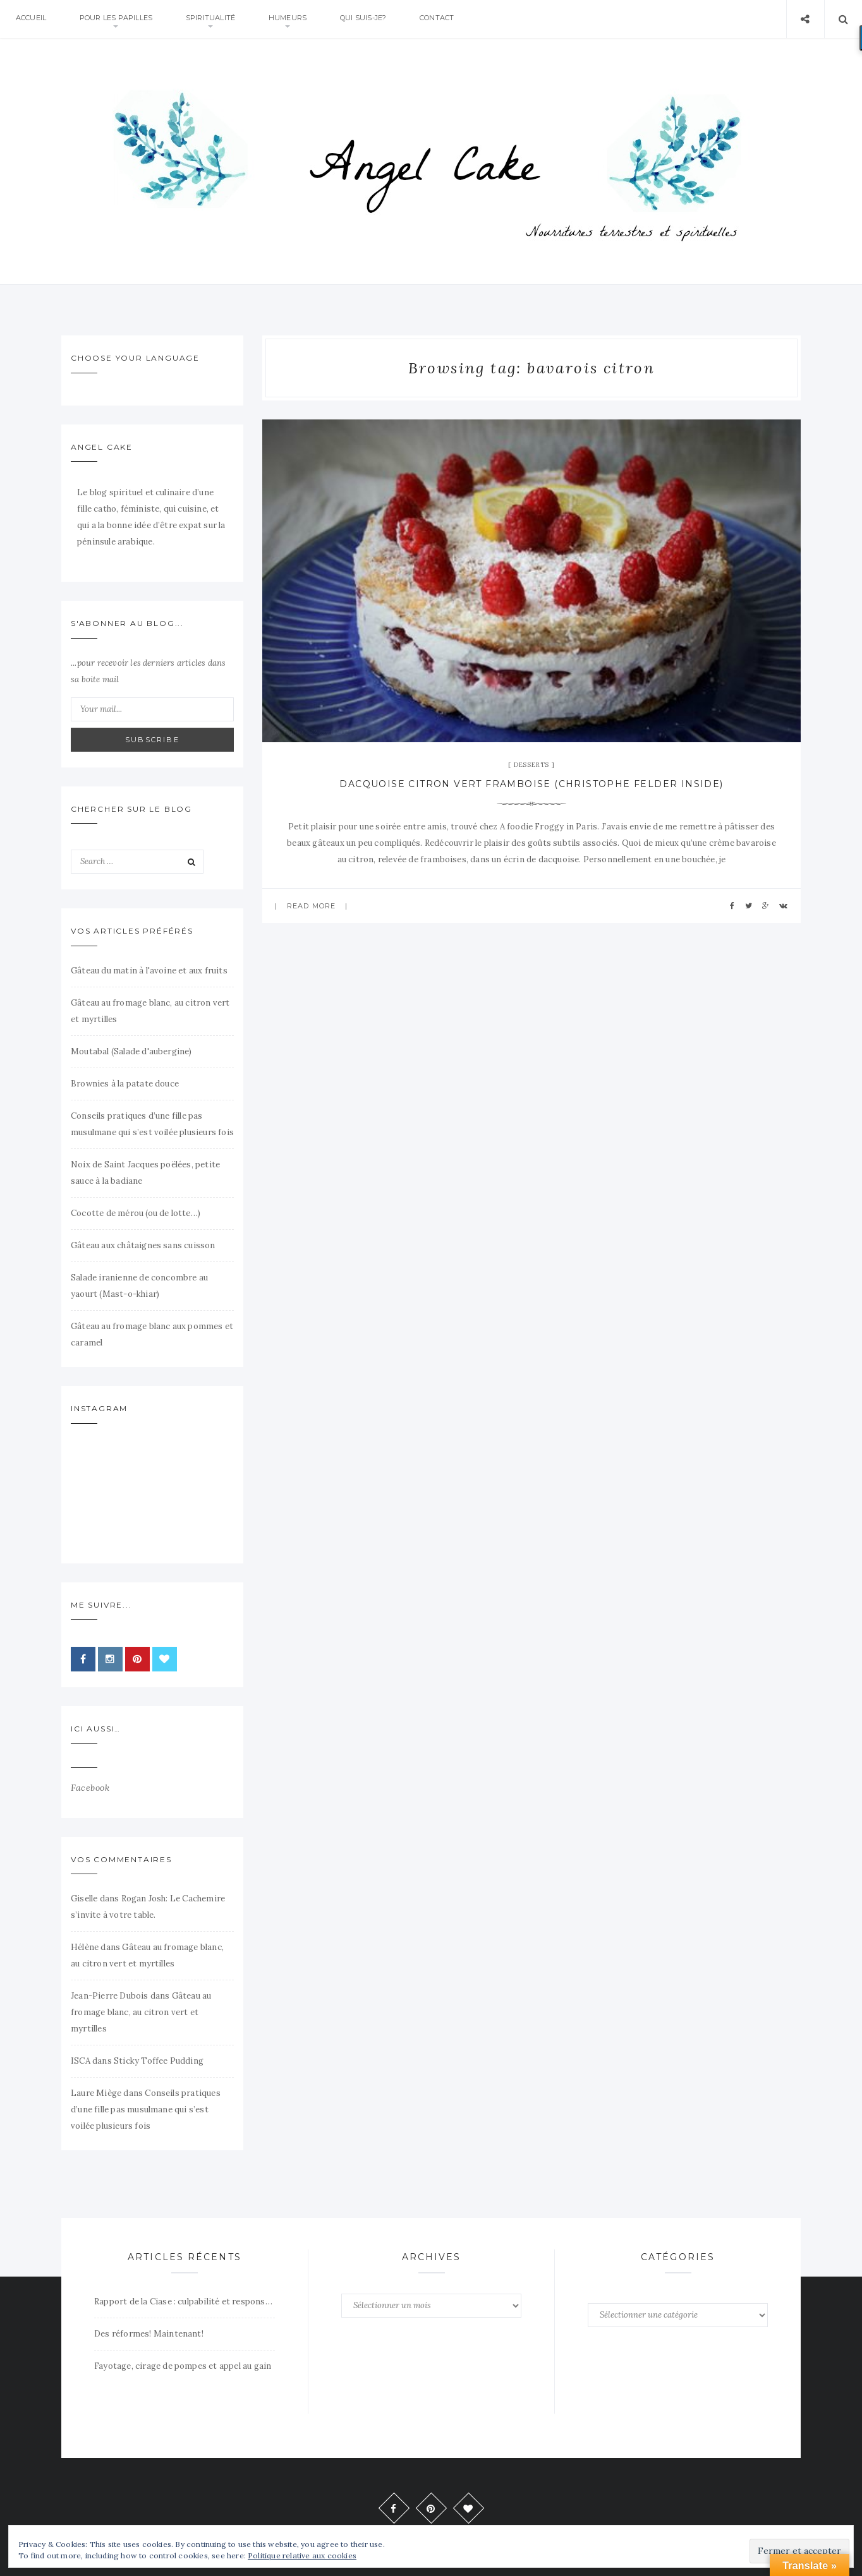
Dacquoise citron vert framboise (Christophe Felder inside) (531, 784)
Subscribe (152, 739)
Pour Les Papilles (118, 19)
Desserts (531, 765)
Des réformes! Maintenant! (148, 2333)
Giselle (84, 1898)
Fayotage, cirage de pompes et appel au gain (182, 2366)
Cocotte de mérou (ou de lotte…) (135, 1213)
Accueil (31, 19)
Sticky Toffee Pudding (158, 2060)
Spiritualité (214, 19)
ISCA (80, 2060)
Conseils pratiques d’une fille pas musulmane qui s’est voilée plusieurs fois (146, 2109)
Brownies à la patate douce (125, 1083)
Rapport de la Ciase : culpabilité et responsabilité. (184, 2301)
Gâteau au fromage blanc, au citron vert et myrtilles (141, 2012)
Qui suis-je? (370, 19)
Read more (311, 905)
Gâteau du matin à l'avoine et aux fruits (149, 970)
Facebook (90, 1787)
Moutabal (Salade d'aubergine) (131, 1051)
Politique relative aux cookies (302, 2555)
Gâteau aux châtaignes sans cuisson (143, 1245)
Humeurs (293, 19)
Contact (445, 19)
